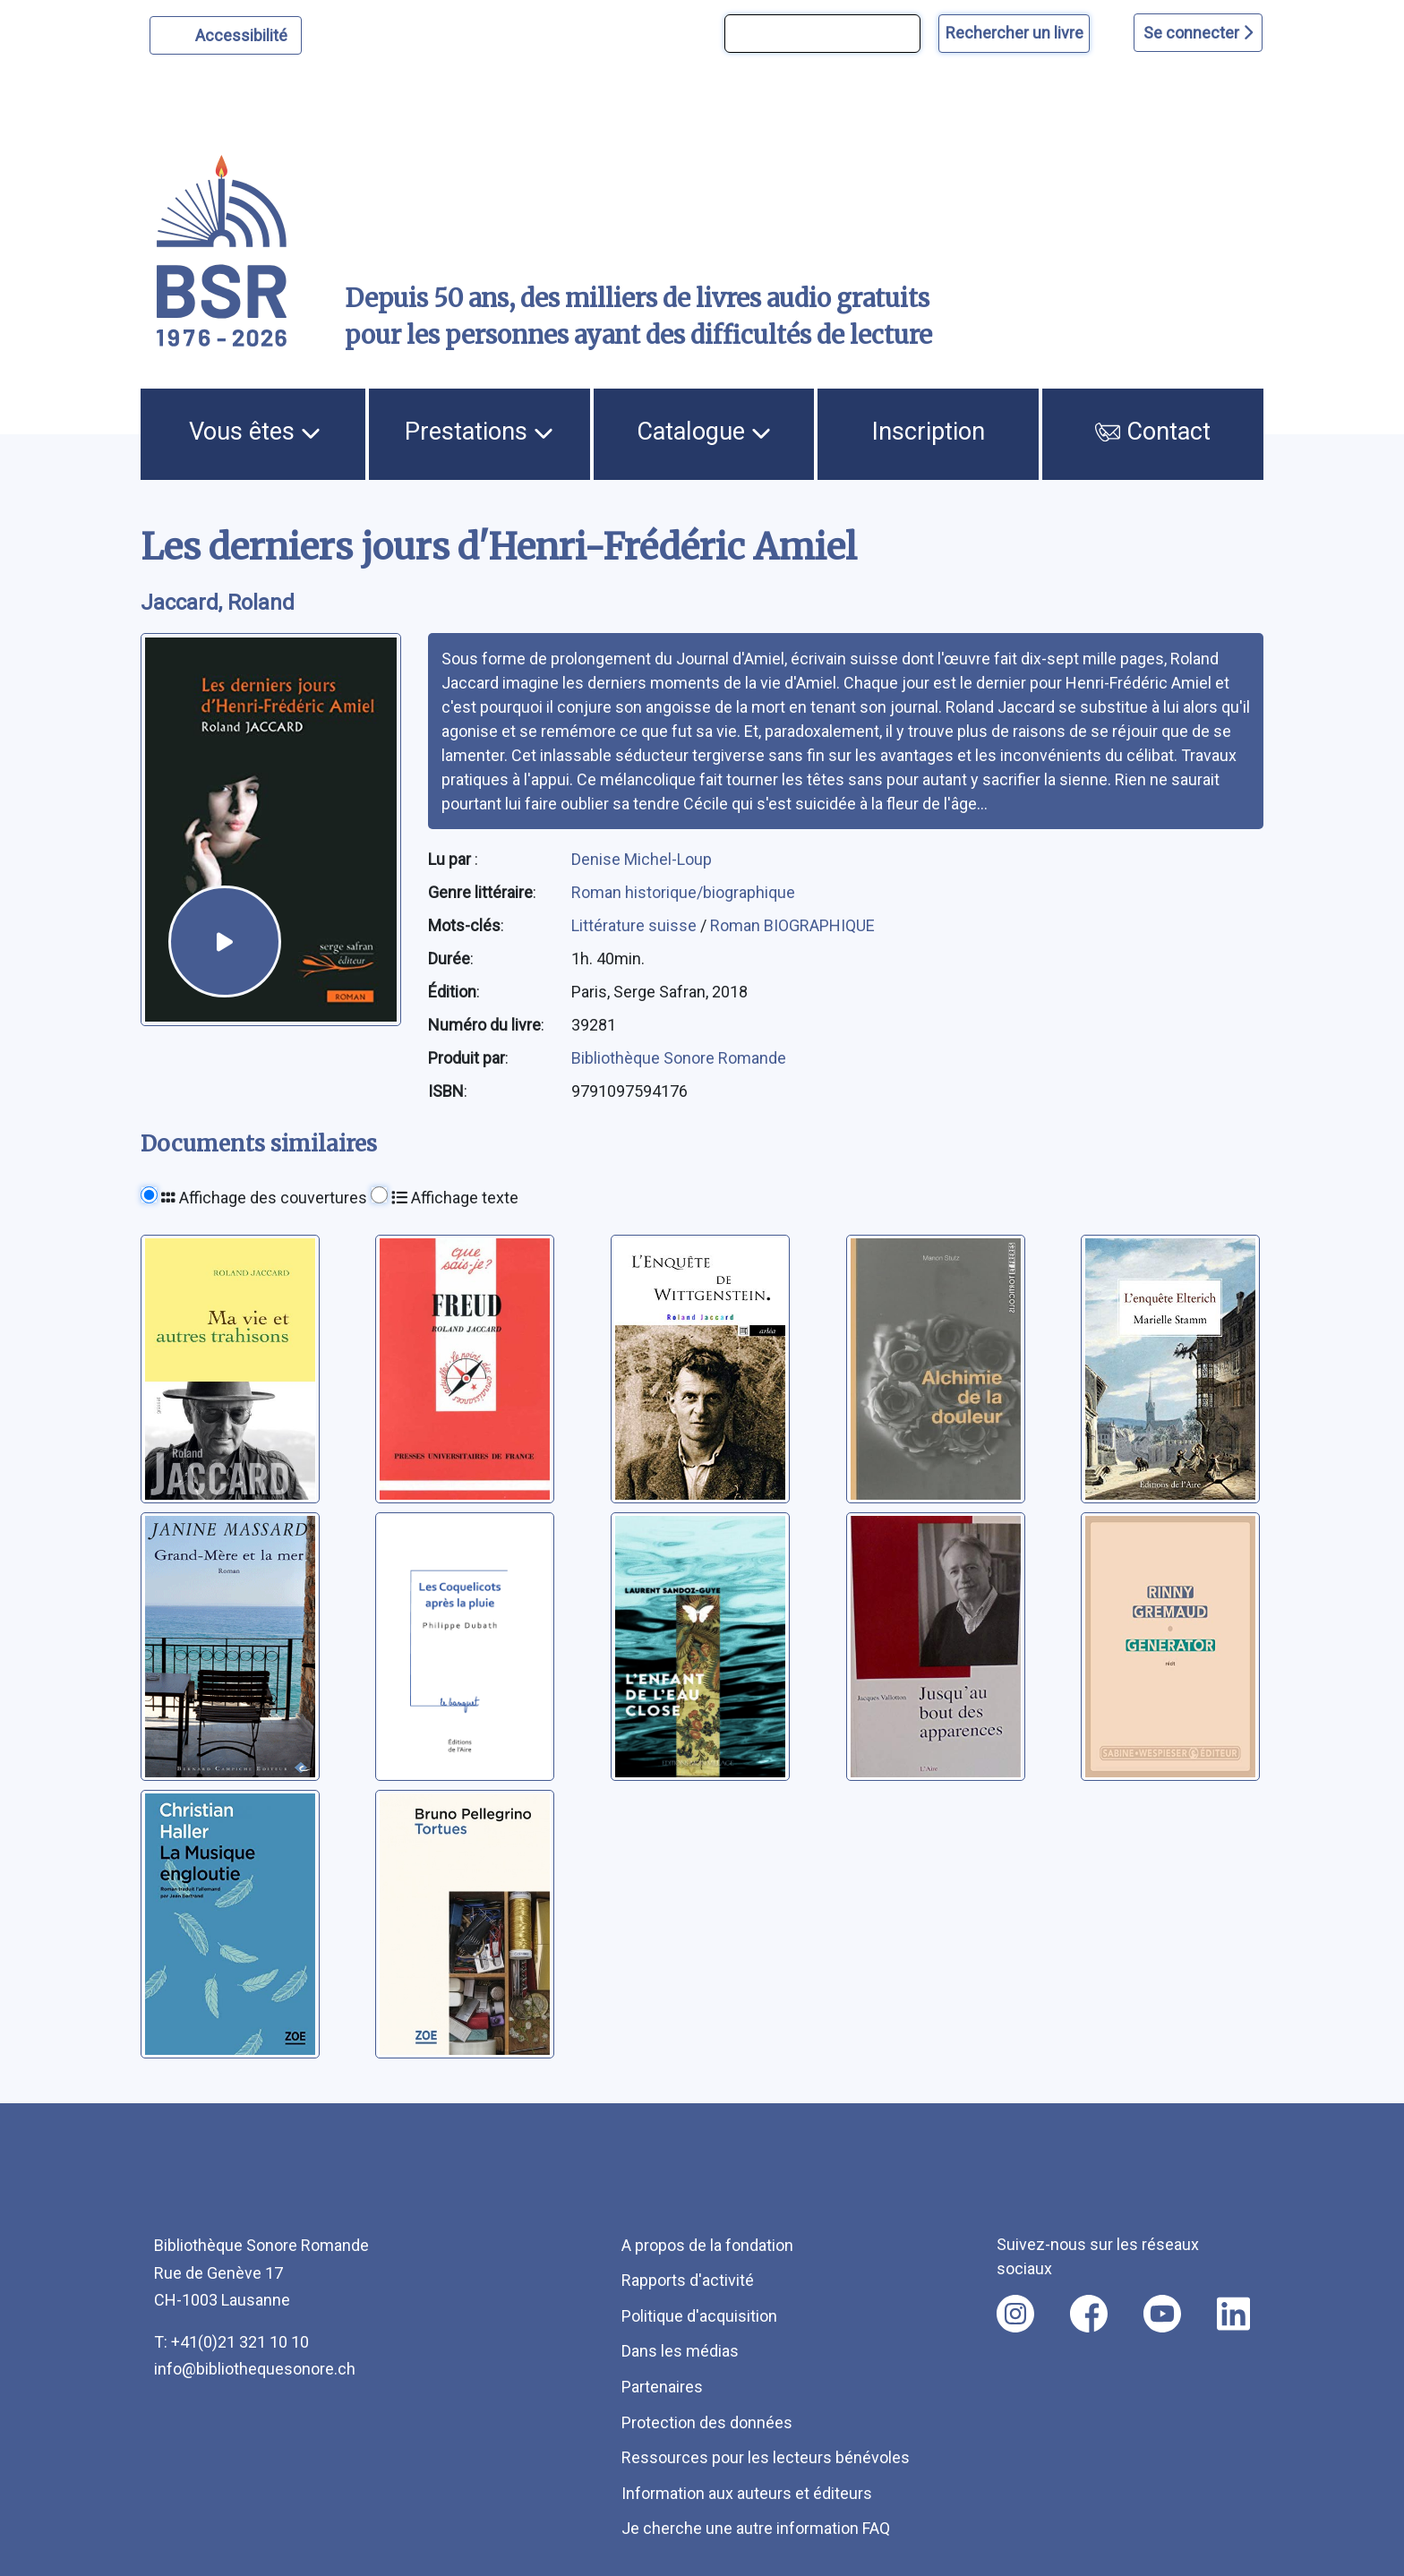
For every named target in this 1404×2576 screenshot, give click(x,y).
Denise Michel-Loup (641, 859)
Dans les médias (680, 2350)
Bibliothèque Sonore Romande (678, 1057)
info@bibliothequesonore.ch (254, 2368)
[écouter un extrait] (224, 941)
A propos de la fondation (707, 2245)
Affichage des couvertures (264, 1197)
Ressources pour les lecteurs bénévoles (765, 2457)
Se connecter (1198, 32)
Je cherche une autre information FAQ (755, 2528)
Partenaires (662, 2386)
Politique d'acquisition (699, 2315)
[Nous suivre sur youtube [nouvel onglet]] (1162, 2313)
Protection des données (706, 2422)
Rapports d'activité (687, 2280)
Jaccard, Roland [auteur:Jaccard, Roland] (218, 602)
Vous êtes (255, 431)
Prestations (479, 431)
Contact (1153, 431)
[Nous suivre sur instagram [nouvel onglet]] (1015, 2313)
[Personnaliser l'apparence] (226, 35)
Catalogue (704, 431)
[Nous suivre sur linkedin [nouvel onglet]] (1233, 2313)
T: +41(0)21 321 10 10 (231, 2341)
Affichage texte (454, 1197)
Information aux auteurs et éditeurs (746, 2493)
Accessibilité (244, 33)
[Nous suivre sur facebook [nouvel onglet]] (1089, 2313)
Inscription (928, 431)
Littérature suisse (635, 925)
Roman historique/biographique (683, 892)
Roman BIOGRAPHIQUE (792, 925)
